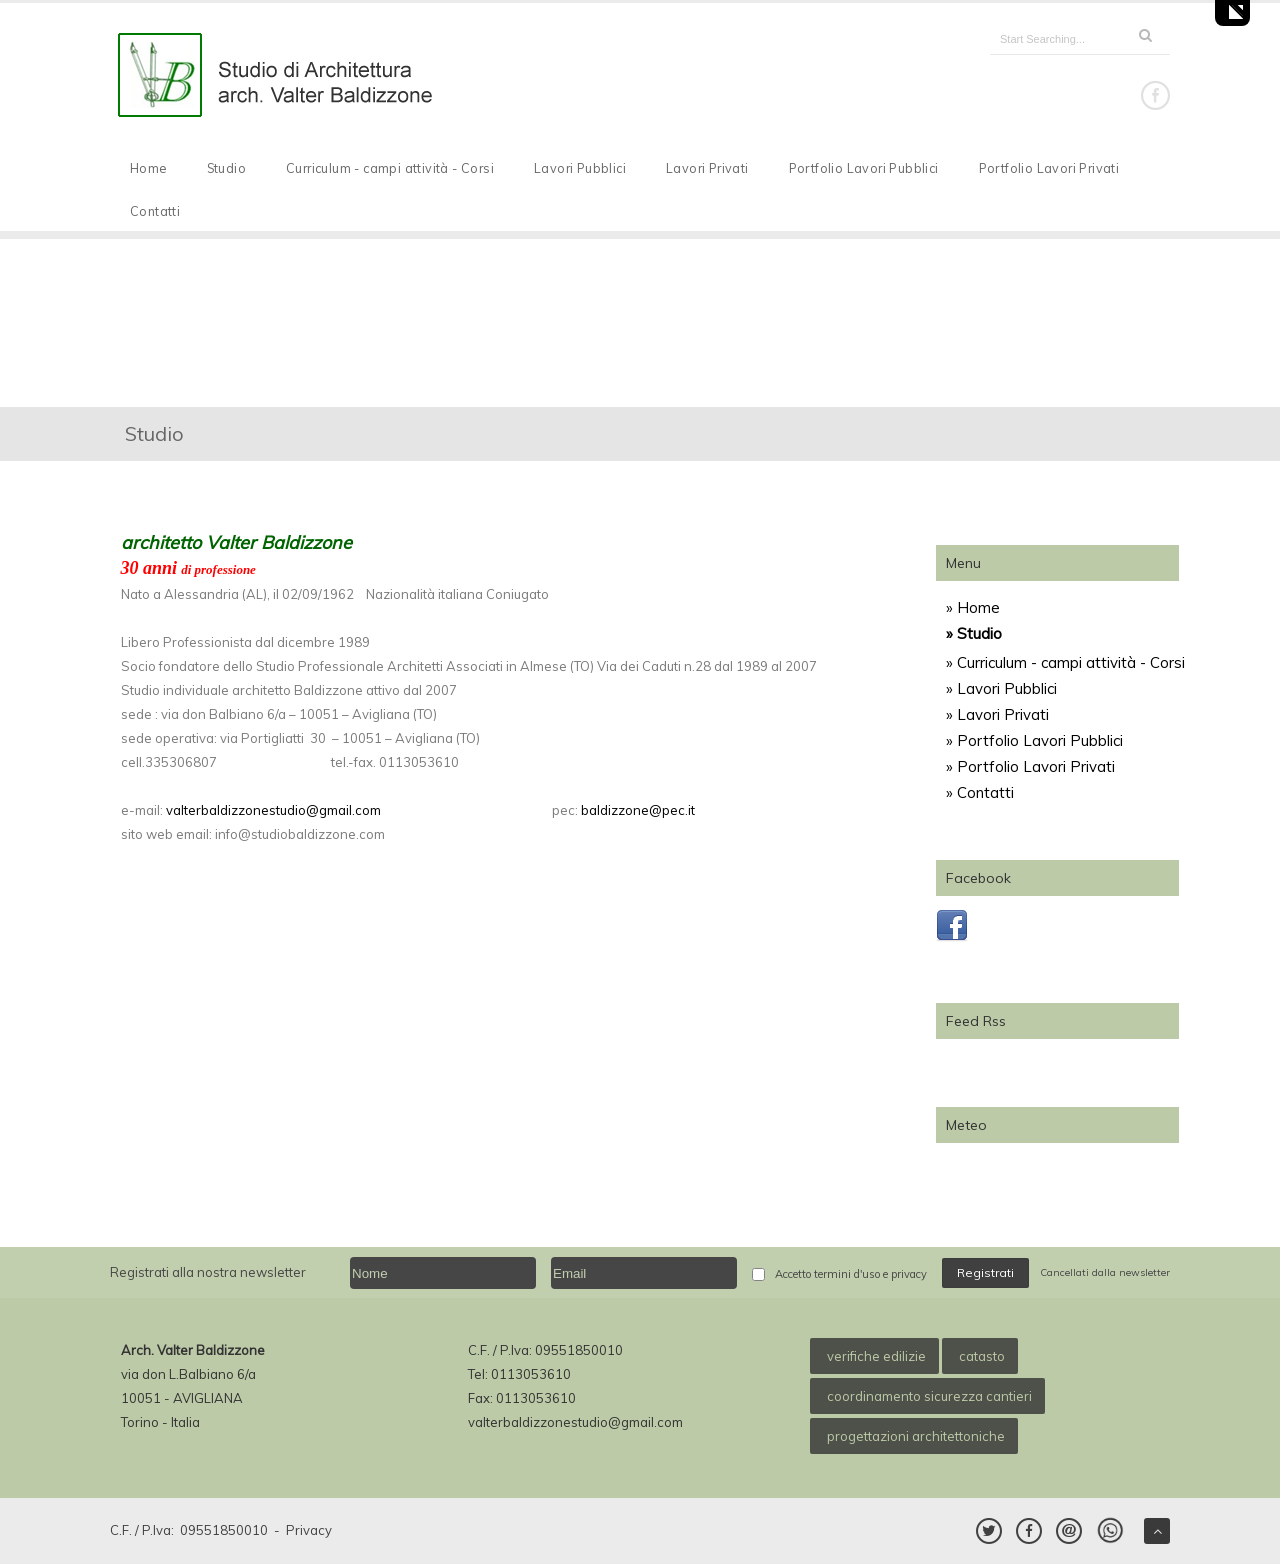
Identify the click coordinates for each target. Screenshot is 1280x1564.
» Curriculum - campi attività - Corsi (1065, 662)
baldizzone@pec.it (638, 810)
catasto (982, 1356)
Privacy (309, 1530)
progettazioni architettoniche (916, 1436)
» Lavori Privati (997, 714)
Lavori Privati (707, 168)
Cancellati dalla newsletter (1105, 1272)
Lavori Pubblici (580, 168)
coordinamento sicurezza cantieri (929, 1396)
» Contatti (980, 792)
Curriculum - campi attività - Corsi (390, 168)
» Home (973, 607)
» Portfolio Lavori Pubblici (1034, 740)
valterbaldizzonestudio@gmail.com (273, 810)
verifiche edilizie (876, 1356)
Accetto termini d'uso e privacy (851, 1274)
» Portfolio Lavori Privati (1030, 766)
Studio (226, 168)
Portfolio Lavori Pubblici (864, 168)
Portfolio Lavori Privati (1049, 168)
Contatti (155, 211)
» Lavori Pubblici (1001, 688)
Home (148, 168)
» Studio (974, 633)
